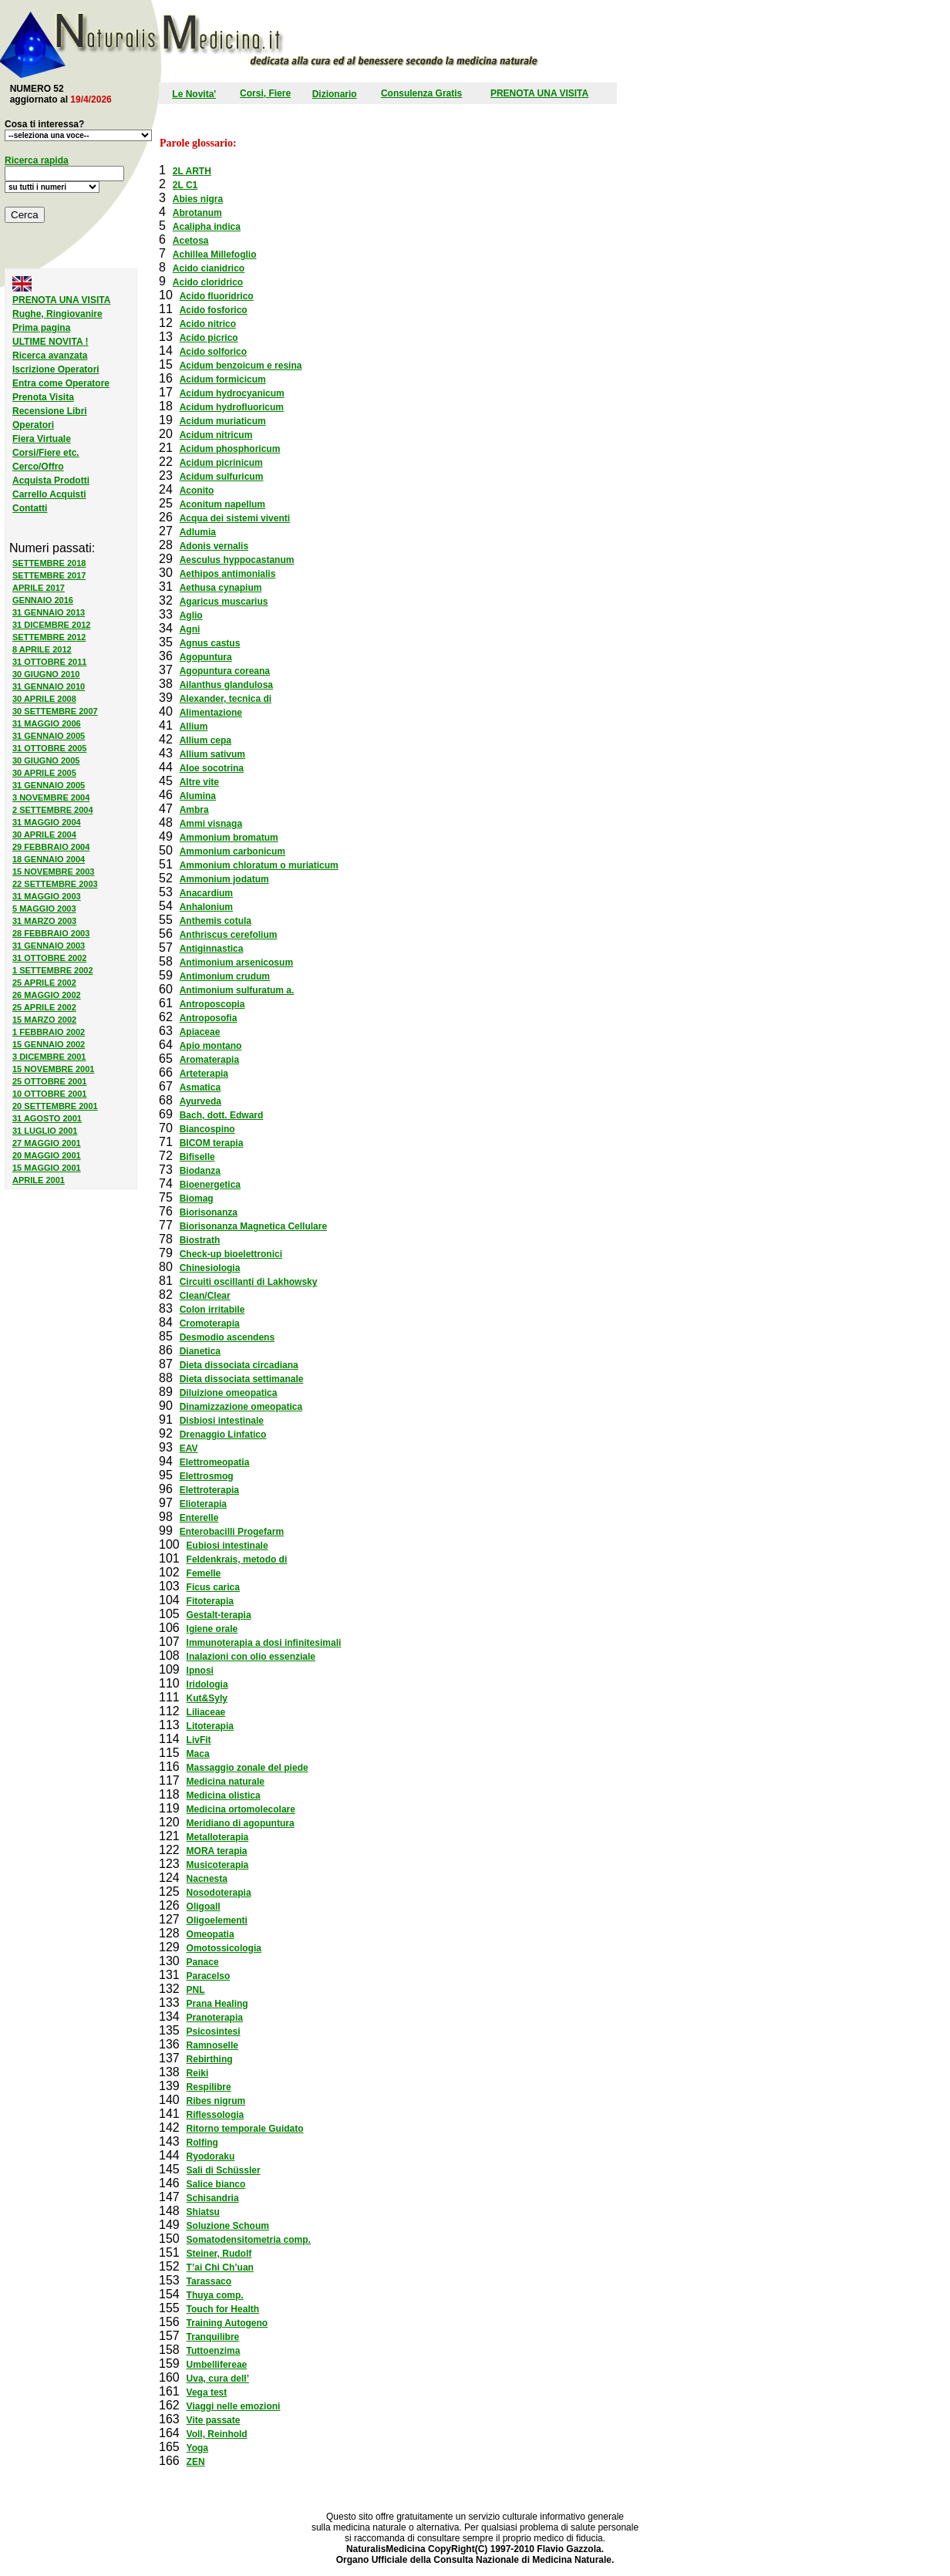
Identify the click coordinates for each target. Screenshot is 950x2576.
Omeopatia (210, 1934)
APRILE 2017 (38, 587)
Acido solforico (213, 351)
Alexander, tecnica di (225, 698)
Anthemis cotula (215, 920)
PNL (196, 1989)
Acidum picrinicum (221, 462)
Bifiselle (197, 1156)
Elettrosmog (207, 1476)
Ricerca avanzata (49, 355)
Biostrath (200, 1240)
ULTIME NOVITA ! (50, 341)
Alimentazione (211, 712)
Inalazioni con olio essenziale (251, 1656)
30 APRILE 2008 (44, 698)
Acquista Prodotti (50, 480)
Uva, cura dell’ (218, 2378)
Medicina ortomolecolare (241, 1809)
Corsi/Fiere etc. (45, 452)
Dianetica (200, 1351)
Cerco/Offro (38, 466)
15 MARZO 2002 (44, 1019)
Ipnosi (200, 1670)
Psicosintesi (214, 2031)
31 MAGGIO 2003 (46, 896)
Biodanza (200, 1170)
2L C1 (185, 185)
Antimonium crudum (225, 976)
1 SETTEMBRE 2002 (52, 970)
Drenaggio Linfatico (223, 1434)
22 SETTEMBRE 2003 (55, 883)
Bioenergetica (210, 1184)
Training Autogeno (227, 2323)
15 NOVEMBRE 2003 (53, 871)
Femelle (204, 1573)
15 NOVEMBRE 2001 (53, 1069)
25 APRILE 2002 (44, 982)
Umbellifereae (217, 2364)
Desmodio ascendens (227, 1337)
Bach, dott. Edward (222, 1115)
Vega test (207, 2392)
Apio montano (211, 1045)
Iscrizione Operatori (55, 369)
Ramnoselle (212, 2045)
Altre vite (199, 782)
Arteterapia (204, 1073)
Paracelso (209, 1976)
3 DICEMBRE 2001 (49, 1056)
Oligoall (204, 1906)
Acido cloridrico (208, 282)
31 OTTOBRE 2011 (49, 661)
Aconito (197, 490)
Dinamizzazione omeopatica (241, 1406)
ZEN (196, 2461)
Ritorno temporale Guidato (245, 2128)
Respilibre (209, 2087)
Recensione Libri (49, 411)
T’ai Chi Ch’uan (220, 2267)
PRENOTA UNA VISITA (539, 93)
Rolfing (202, 2142)
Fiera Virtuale (41, 438)
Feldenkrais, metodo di (237, 1559)
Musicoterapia (218, 1865)
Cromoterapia (210, 1323)
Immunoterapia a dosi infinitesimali (264, 1642)
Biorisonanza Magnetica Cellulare (253, 1226)
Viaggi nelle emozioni (234, 2406)
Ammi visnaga (211, 823)
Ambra (194, 809)
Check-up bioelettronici (231, 1254)
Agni (190, 629)
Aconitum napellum (222, 504)
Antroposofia (209, 1018)
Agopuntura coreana (225, 671)
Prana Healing (217, 2003)
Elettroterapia (209, 1490)
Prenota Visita (43, 397)
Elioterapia (203, 1504)
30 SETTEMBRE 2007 (55, 711)
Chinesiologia (210, 1268)
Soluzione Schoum (228, 2225)
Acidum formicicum (223, 379)
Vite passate (214, 2420)
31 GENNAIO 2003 (48, 945)
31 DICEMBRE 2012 (51, 624)
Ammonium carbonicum (232, 851)
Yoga (197, 2448)
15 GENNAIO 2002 (48, 1044)
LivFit (199, 1740)
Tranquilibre (213, 2337)
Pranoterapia (215, 2017)
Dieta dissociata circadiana (239, 1365)
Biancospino (207, 1129)
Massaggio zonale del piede (247, 1767)
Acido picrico (209, 337)
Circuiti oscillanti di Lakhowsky (249, 1281)
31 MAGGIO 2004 (46, 822)
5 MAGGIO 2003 (44, 908)
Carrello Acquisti (49, 494)
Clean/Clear (205, 1295)
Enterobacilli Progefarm (232, 1531)
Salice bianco (216, 2184)
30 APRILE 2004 (44, 834)
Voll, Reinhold (217, 2434)
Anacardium (206, 893)
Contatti (29, 508)
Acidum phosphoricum (230, 448)
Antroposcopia (212, 1004)
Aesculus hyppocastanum (237, 560)
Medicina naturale (225, 1781)
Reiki (198, 2073)
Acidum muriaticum (223, 421)
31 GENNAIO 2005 (48, 735)
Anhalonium (206, 907)
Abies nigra (198, 199)
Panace (203, 1962)
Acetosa (191, 240)
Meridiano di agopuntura (241, 1823)
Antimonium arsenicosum (236, 962)
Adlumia (198, 532)
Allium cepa (205, 740)
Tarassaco (209, 2281)
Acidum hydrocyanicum (232, 393)
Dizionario (334, 94)
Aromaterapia (209, 1059)
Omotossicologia (224, 1948)
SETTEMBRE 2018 (49, 563)
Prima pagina (41, 327)
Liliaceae (206, 1712)
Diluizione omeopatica (229, 1392)
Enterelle (199, 1517)
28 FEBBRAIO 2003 (50, 933)
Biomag (197, 1198)
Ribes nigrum (216, 2101)
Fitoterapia (210, 1601)
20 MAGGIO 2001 (46, 1155)
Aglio (191, 615)
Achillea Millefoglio (215, 254)
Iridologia (207, 1684)
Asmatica (200, 1087)
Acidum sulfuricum (222, 476)
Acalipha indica (207, 226)
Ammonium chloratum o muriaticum (259, 865)
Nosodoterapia (219, 1892)
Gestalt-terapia (219, 1615)
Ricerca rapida (37, 160)
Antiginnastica (212, 948)
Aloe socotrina (212, 768)
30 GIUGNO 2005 (45, 760)
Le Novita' (194, 94)
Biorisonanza (209, 1212)
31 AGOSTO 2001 (47, 1118)
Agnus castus (210, 643)
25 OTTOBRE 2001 (49, 1081)
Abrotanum (197, 212)
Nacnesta (207, 1878)
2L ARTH (192, 171)
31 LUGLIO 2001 (44, 1130)
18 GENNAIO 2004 (48, 859)
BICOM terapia (212, 1143)
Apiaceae (200, 1032)
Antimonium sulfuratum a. (237, 990)
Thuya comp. (215, 2295)
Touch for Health (223, 2309)
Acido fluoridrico (217, 296)
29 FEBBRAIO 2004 (50, 846)
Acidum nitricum (216, 435)
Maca (198, 1753)
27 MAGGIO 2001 (46, 1143)
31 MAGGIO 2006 (46, 723)
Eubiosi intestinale (227, 1545)
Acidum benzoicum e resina (241, 365)
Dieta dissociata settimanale (242, 1379)
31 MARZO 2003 (44, 921)
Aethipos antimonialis (228, 573)
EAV (189, 1448)
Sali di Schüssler (224, 2170)
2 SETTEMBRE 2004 (52, 809)
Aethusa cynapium (221, 587)
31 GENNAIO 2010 (48, 686)
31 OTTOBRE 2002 (49, 958)
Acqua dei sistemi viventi (235, 518)
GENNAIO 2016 (42, 600)
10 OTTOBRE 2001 (49, 1093)
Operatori (33, 425)
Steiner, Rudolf (219, 2253)
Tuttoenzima (214, 2350)
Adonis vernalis (214, 546)
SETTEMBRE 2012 (49, 637)
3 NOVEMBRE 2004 (50, 797)
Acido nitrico (208, 324)
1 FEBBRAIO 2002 (48, 1032)
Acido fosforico (214, 310)
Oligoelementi (217, 1920)
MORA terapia (217, 1851)
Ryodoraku (211, 2156)
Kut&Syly (207, 1698)
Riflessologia (215, 2114)
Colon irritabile (212, 1309)
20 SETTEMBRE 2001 (55, 1106)
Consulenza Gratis (421, 93)
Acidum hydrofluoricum (232, 407)
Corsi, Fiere (265, 93)
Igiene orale (212, 1628)
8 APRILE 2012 (42, 649)
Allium (194, 726)
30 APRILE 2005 (44, 772)
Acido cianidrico (208, 268)
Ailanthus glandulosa (226, 684)
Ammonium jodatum (224, 879)
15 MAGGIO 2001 (46, 1167)
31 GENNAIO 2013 (48, 612)
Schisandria (213, 2198)
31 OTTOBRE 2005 (49, 748)
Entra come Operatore (60, 383)
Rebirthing (210, 2059)
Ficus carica (213, 1587)
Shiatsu (203, 2212)
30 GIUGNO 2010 (45, 674)
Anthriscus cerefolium (229, 934)
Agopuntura (206, 657)
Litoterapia (210, 1726)
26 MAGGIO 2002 (46, 995)
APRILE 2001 (38, 1180)
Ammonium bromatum (229, 837)
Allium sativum (212, 754)
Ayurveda (200, 1101)
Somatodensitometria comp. (249, 2239)
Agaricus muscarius (224, 601)
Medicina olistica (224, 1795)
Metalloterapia (218, 1837)
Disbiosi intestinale (222, 1420)
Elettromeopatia (215, 1462)
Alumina (198, 796)
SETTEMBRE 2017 (49, 575)
